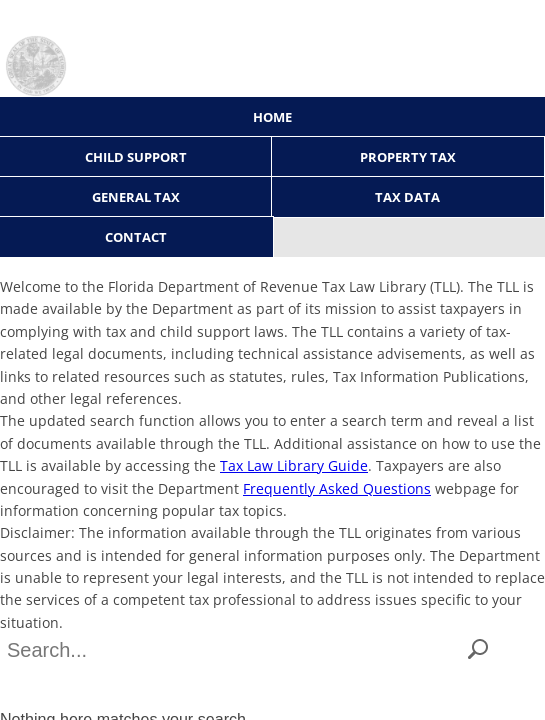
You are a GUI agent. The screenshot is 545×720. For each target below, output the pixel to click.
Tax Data (407, 197)
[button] (478, 650)
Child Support (136, 157)
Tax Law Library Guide (294, 465)
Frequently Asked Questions (337, 488)
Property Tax (408, 157)
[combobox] (234, 650)
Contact (136, 237)
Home (272, 117)
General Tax (136, 197)
